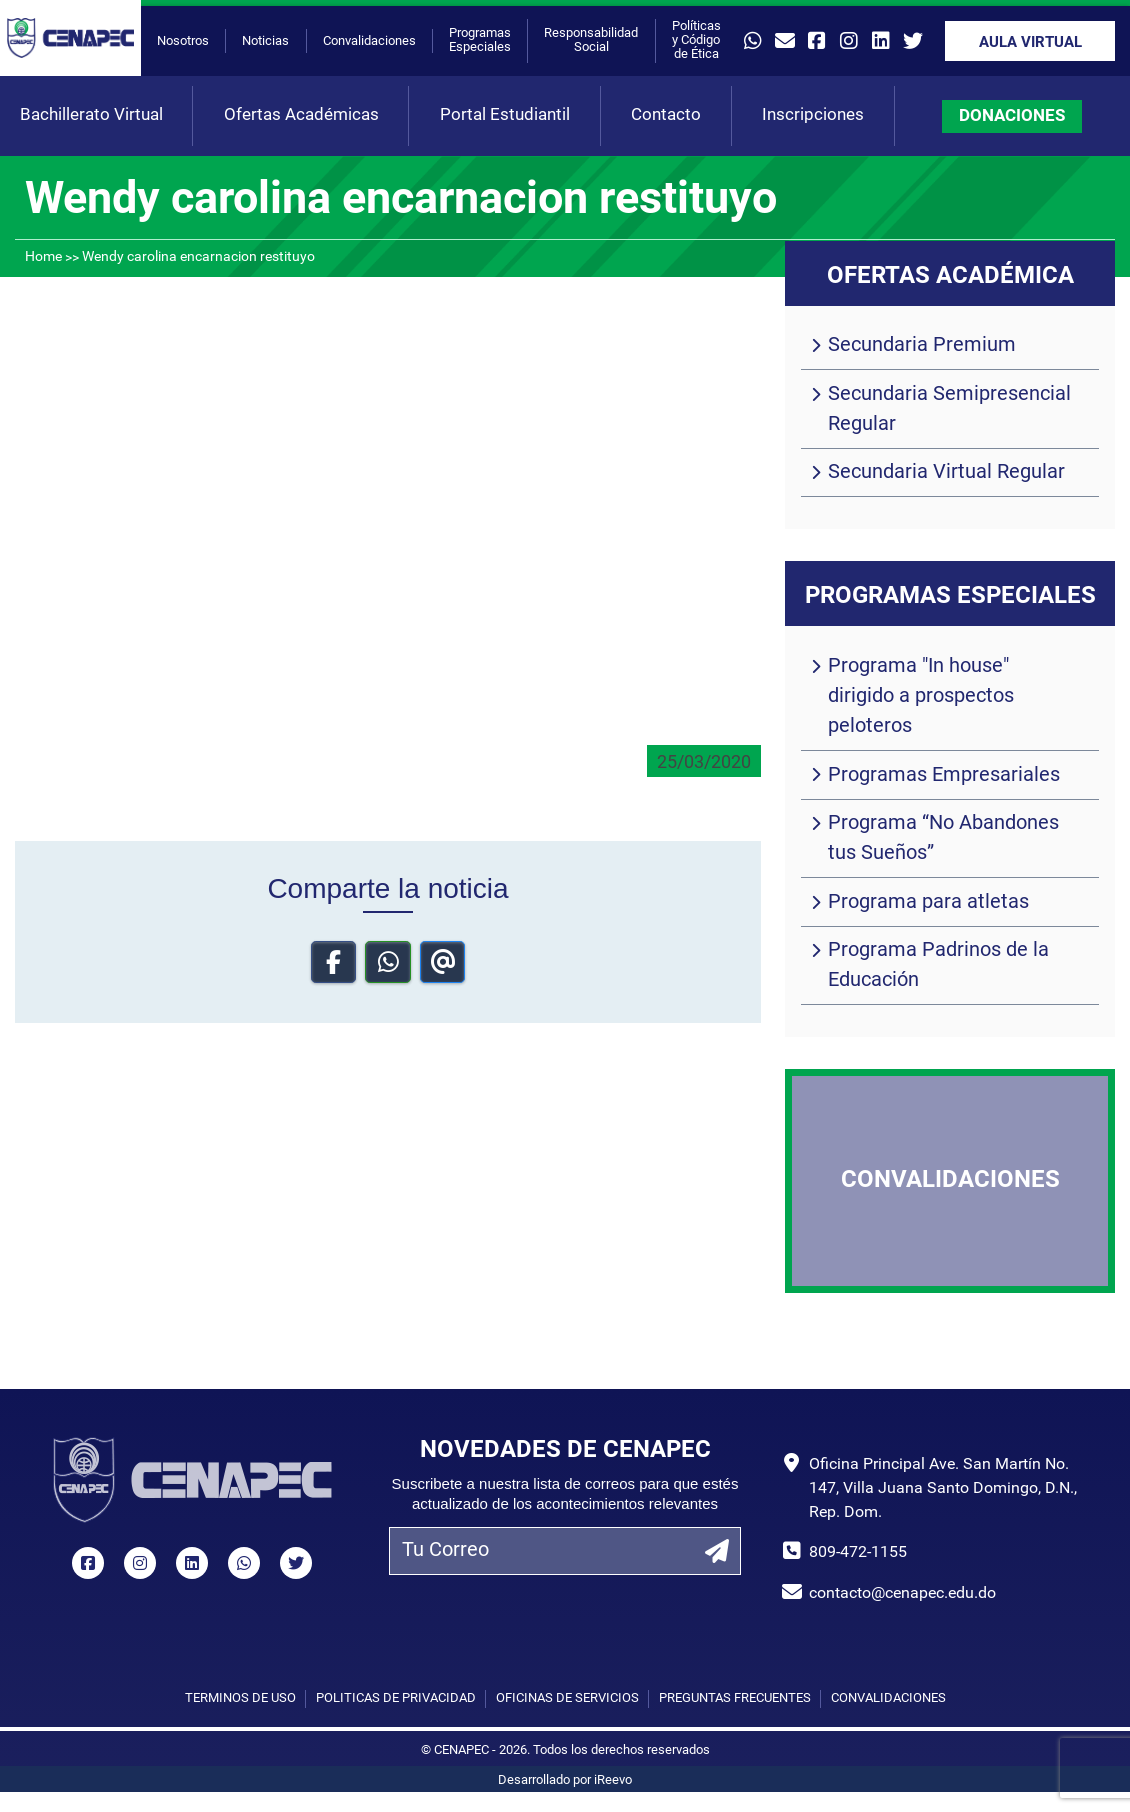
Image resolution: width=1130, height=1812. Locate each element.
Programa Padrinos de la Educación (938, 966)
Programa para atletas (928, 903)
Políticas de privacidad (396, 1698)
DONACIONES (1012, 116)
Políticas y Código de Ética (696, 40)
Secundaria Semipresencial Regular (949, 410)
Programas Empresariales (944, 776)
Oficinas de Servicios (567, 1698)
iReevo (613, 1780)
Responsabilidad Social (591, 40)
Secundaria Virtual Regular (946, 473)
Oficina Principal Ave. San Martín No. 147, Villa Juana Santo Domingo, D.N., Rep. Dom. (943, 1489)
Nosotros (183, 41)
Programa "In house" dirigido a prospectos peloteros (921, 697)
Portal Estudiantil (505, 115)
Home (43, 257)
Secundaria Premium (922, 346)
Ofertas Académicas (301, 115)
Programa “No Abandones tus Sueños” (943, 839)
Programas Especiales (480, 40)
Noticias (265, 41)
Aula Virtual (1030, 43)
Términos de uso (240, 1698)
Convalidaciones (369, 41)
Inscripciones (813, 115)
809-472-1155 (858, 1553)
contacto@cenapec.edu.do (902, 1594)
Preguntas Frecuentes (735, 1698)
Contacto (666, 115)
